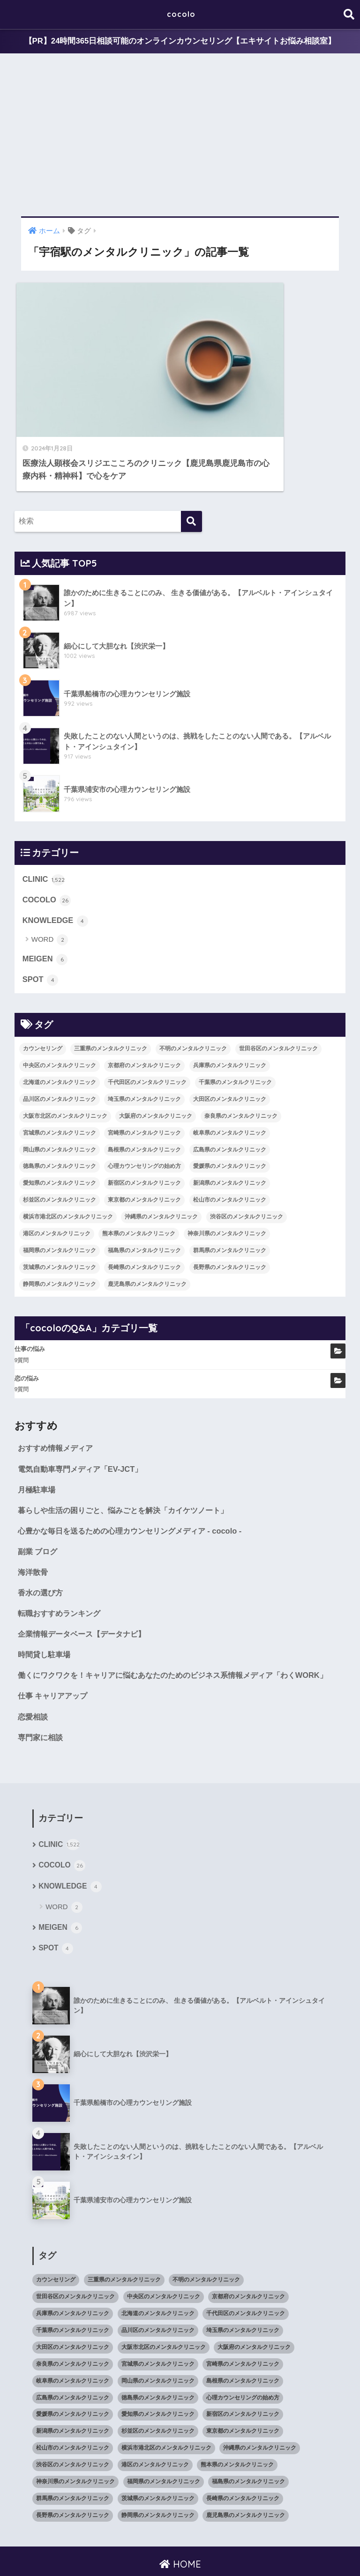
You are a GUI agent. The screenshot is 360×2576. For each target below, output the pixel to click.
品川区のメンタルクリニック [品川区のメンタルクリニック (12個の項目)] (59, 1045)
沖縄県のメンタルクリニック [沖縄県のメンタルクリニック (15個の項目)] (161, 1163)
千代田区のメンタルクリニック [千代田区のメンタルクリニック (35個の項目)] (147, 1029)
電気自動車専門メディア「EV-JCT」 (83, 1415)
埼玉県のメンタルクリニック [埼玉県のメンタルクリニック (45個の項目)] (144, 1045)
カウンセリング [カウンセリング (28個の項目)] (42, 995)
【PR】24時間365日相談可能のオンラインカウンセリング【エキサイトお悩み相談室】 (180, 41)
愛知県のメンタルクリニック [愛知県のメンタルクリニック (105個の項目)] (59, 1129)
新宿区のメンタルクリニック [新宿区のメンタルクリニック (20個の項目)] (144, 1129)
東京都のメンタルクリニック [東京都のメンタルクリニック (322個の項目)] (144, 1146)
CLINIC (44, 824)
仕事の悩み (30, 1295)
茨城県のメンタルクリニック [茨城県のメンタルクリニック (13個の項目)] (59, 1213)
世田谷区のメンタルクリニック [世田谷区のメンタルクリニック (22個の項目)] (278, 995)
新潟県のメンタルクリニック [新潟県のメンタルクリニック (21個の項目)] (229, 1129)
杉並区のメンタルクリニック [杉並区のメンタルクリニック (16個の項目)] (59, 1146)
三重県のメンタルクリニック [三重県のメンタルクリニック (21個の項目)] (110, 995)
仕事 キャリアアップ (55, 1660)
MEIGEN (45, 904)
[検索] (191, 466)
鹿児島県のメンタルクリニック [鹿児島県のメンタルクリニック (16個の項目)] (147, 1230)
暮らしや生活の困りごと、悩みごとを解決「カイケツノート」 (129, 1457)
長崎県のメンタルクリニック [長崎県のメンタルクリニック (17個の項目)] (144, 1213)
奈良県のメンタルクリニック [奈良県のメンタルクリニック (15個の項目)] (241, 1062)
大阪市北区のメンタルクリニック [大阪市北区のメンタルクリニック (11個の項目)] (65, 1062)
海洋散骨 (34, 1520)
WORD (49, 886)
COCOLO (47, 845)
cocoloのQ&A (251, 2550)
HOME (180, 2531)
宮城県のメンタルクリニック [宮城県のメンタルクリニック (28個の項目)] (59, 1079)
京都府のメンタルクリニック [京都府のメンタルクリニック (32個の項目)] (144, 1012)
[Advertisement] (180, 135)
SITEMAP (294, 2550)
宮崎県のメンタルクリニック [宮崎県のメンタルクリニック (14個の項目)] (144, 1079)
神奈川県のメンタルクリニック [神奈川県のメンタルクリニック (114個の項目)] (227, 1180)
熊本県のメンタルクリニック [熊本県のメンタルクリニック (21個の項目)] (138, 1180)
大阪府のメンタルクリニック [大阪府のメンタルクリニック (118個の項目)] (155, 1062)
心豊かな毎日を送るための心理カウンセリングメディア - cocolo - (136, 1478)
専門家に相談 (42, 1702)
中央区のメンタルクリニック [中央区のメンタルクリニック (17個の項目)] (59, 1012)
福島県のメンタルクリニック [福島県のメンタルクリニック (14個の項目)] (144, 1197)
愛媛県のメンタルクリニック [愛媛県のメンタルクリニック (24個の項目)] (229, 1112)
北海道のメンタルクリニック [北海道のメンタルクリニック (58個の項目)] (59, 1029)
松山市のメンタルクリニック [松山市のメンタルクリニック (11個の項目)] (229, 1146)
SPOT (40, 925)
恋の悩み (27, 1325)
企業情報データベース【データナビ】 (85, 1583)
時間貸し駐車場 (46, 1604)
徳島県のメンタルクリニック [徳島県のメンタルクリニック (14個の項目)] (59, 1112)
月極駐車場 (38, 1436)
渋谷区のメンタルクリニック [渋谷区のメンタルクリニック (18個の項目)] (246, 1163)
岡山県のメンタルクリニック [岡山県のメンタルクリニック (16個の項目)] (59, 1096)
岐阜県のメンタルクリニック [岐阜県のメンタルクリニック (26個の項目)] (229, 1079)
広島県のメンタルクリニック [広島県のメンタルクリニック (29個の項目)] (229, 1096)
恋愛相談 (34, 1680)
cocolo (181, 14)
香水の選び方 (42, 1540)
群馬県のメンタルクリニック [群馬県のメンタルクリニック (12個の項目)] (229, 1197)
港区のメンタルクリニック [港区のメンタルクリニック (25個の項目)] (56, 1180)
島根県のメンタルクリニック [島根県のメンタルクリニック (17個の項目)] (144, 1096)
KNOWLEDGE (56, 866)
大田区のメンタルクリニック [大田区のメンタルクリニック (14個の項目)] (229, 1045)
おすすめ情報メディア (58, 1394)
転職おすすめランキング (61, 1561)
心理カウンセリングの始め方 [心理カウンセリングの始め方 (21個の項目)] (144, 1112)
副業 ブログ (39, 1499)
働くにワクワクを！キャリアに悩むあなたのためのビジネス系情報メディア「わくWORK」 (165, 1632)
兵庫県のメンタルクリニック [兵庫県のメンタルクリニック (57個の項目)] (229, 1012)
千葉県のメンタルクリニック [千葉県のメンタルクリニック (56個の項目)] (235, 1029)
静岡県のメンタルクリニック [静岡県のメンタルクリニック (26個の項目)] (59, 1230)
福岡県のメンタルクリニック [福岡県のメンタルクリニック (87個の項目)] (59, 1197)
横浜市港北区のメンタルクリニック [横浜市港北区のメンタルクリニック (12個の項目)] (68, 1163)
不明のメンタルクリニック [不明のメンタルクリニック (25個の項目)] (193, 995)
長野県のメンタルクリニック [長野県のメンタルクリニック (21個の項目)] (229, 1213)
